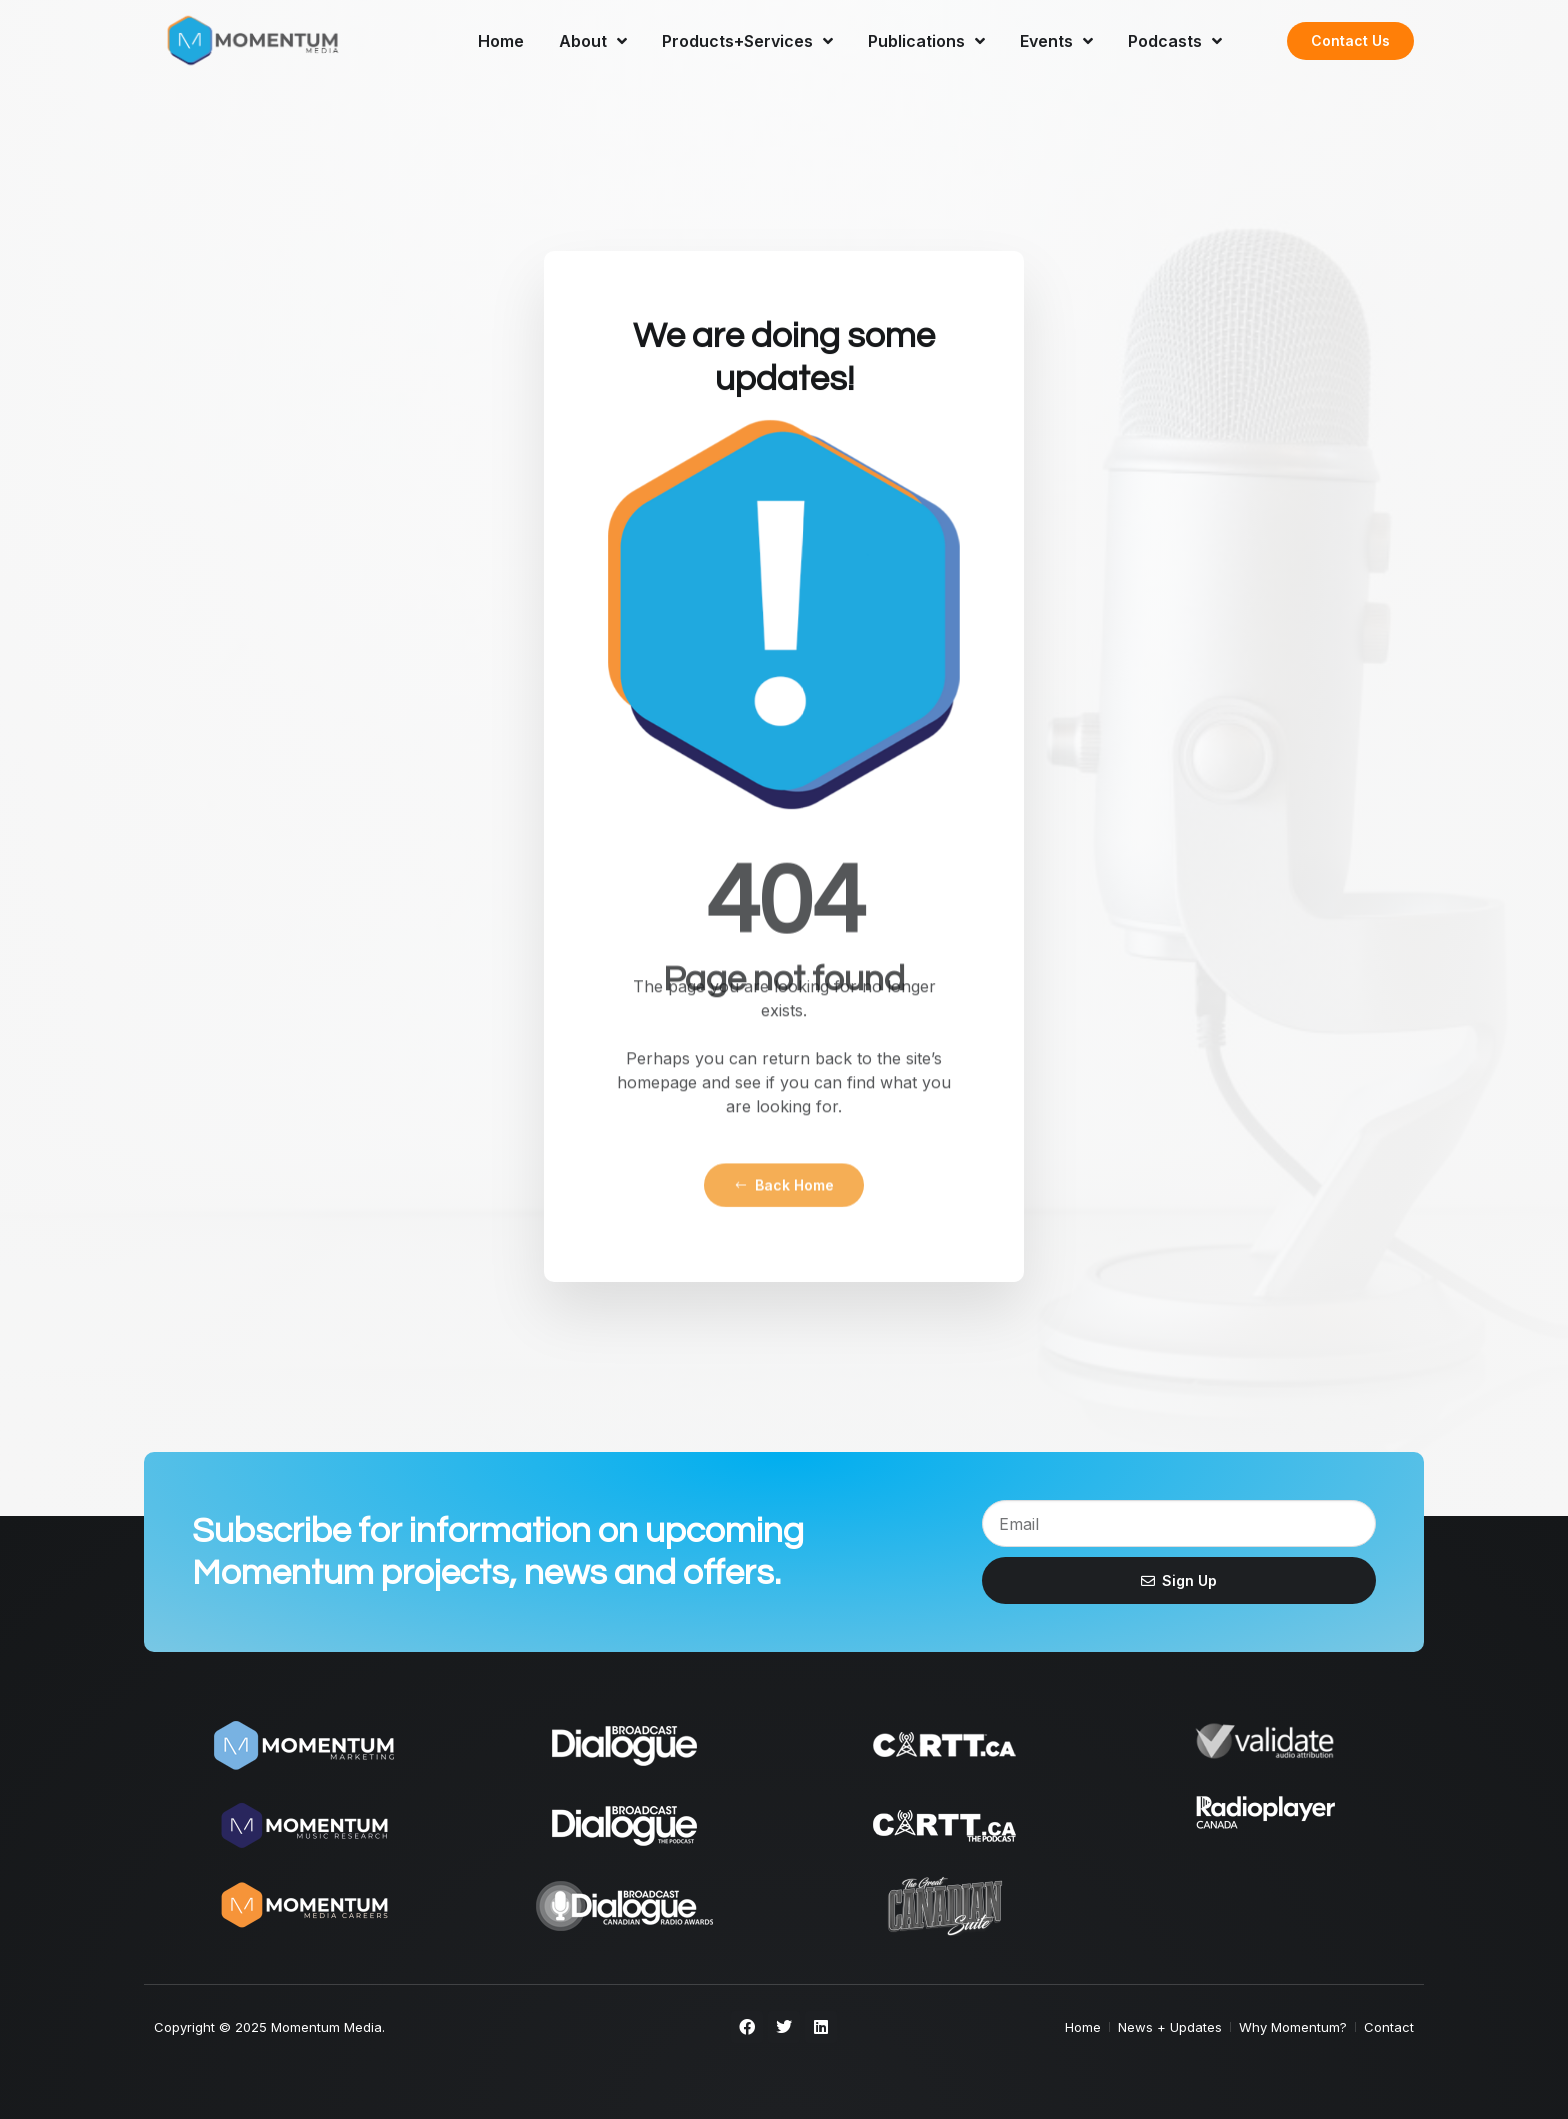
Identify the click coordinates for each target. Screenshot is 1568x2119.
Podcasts (1175, 41)
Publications (926, 41)
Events (1056, 41)
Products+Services (747, 41)
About (593, 41)
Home (501, 41)
